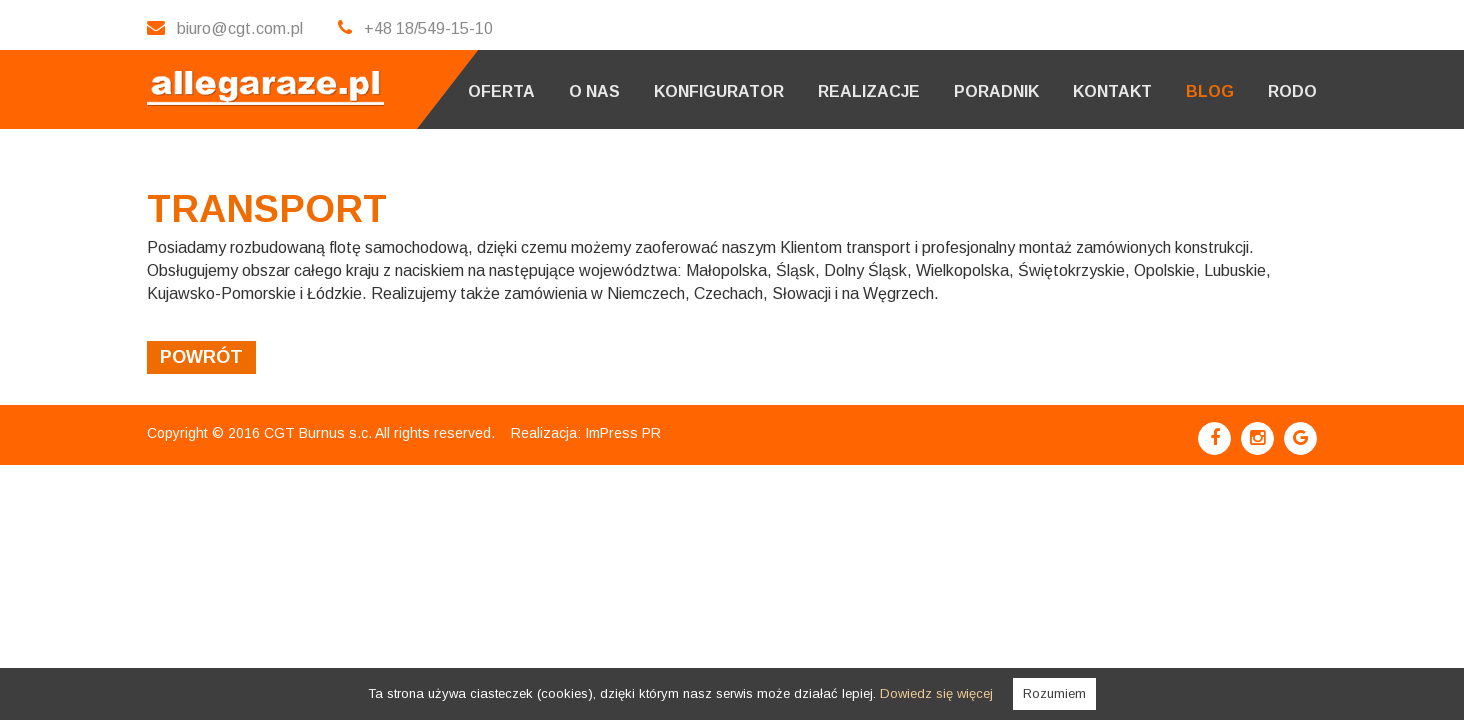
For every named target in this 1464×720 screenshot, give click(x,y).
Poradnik (996, 91)
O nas (594, 91)
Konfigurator (719, 91)
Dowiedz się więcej (936, 693)
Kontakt (1112, 91)
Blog (1210, 91)
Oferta (501, 91)
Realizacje (869, 91)
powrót (201, 357)
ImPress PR (623, 433)
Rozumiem (1054, 693)
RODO (1292, 91)
